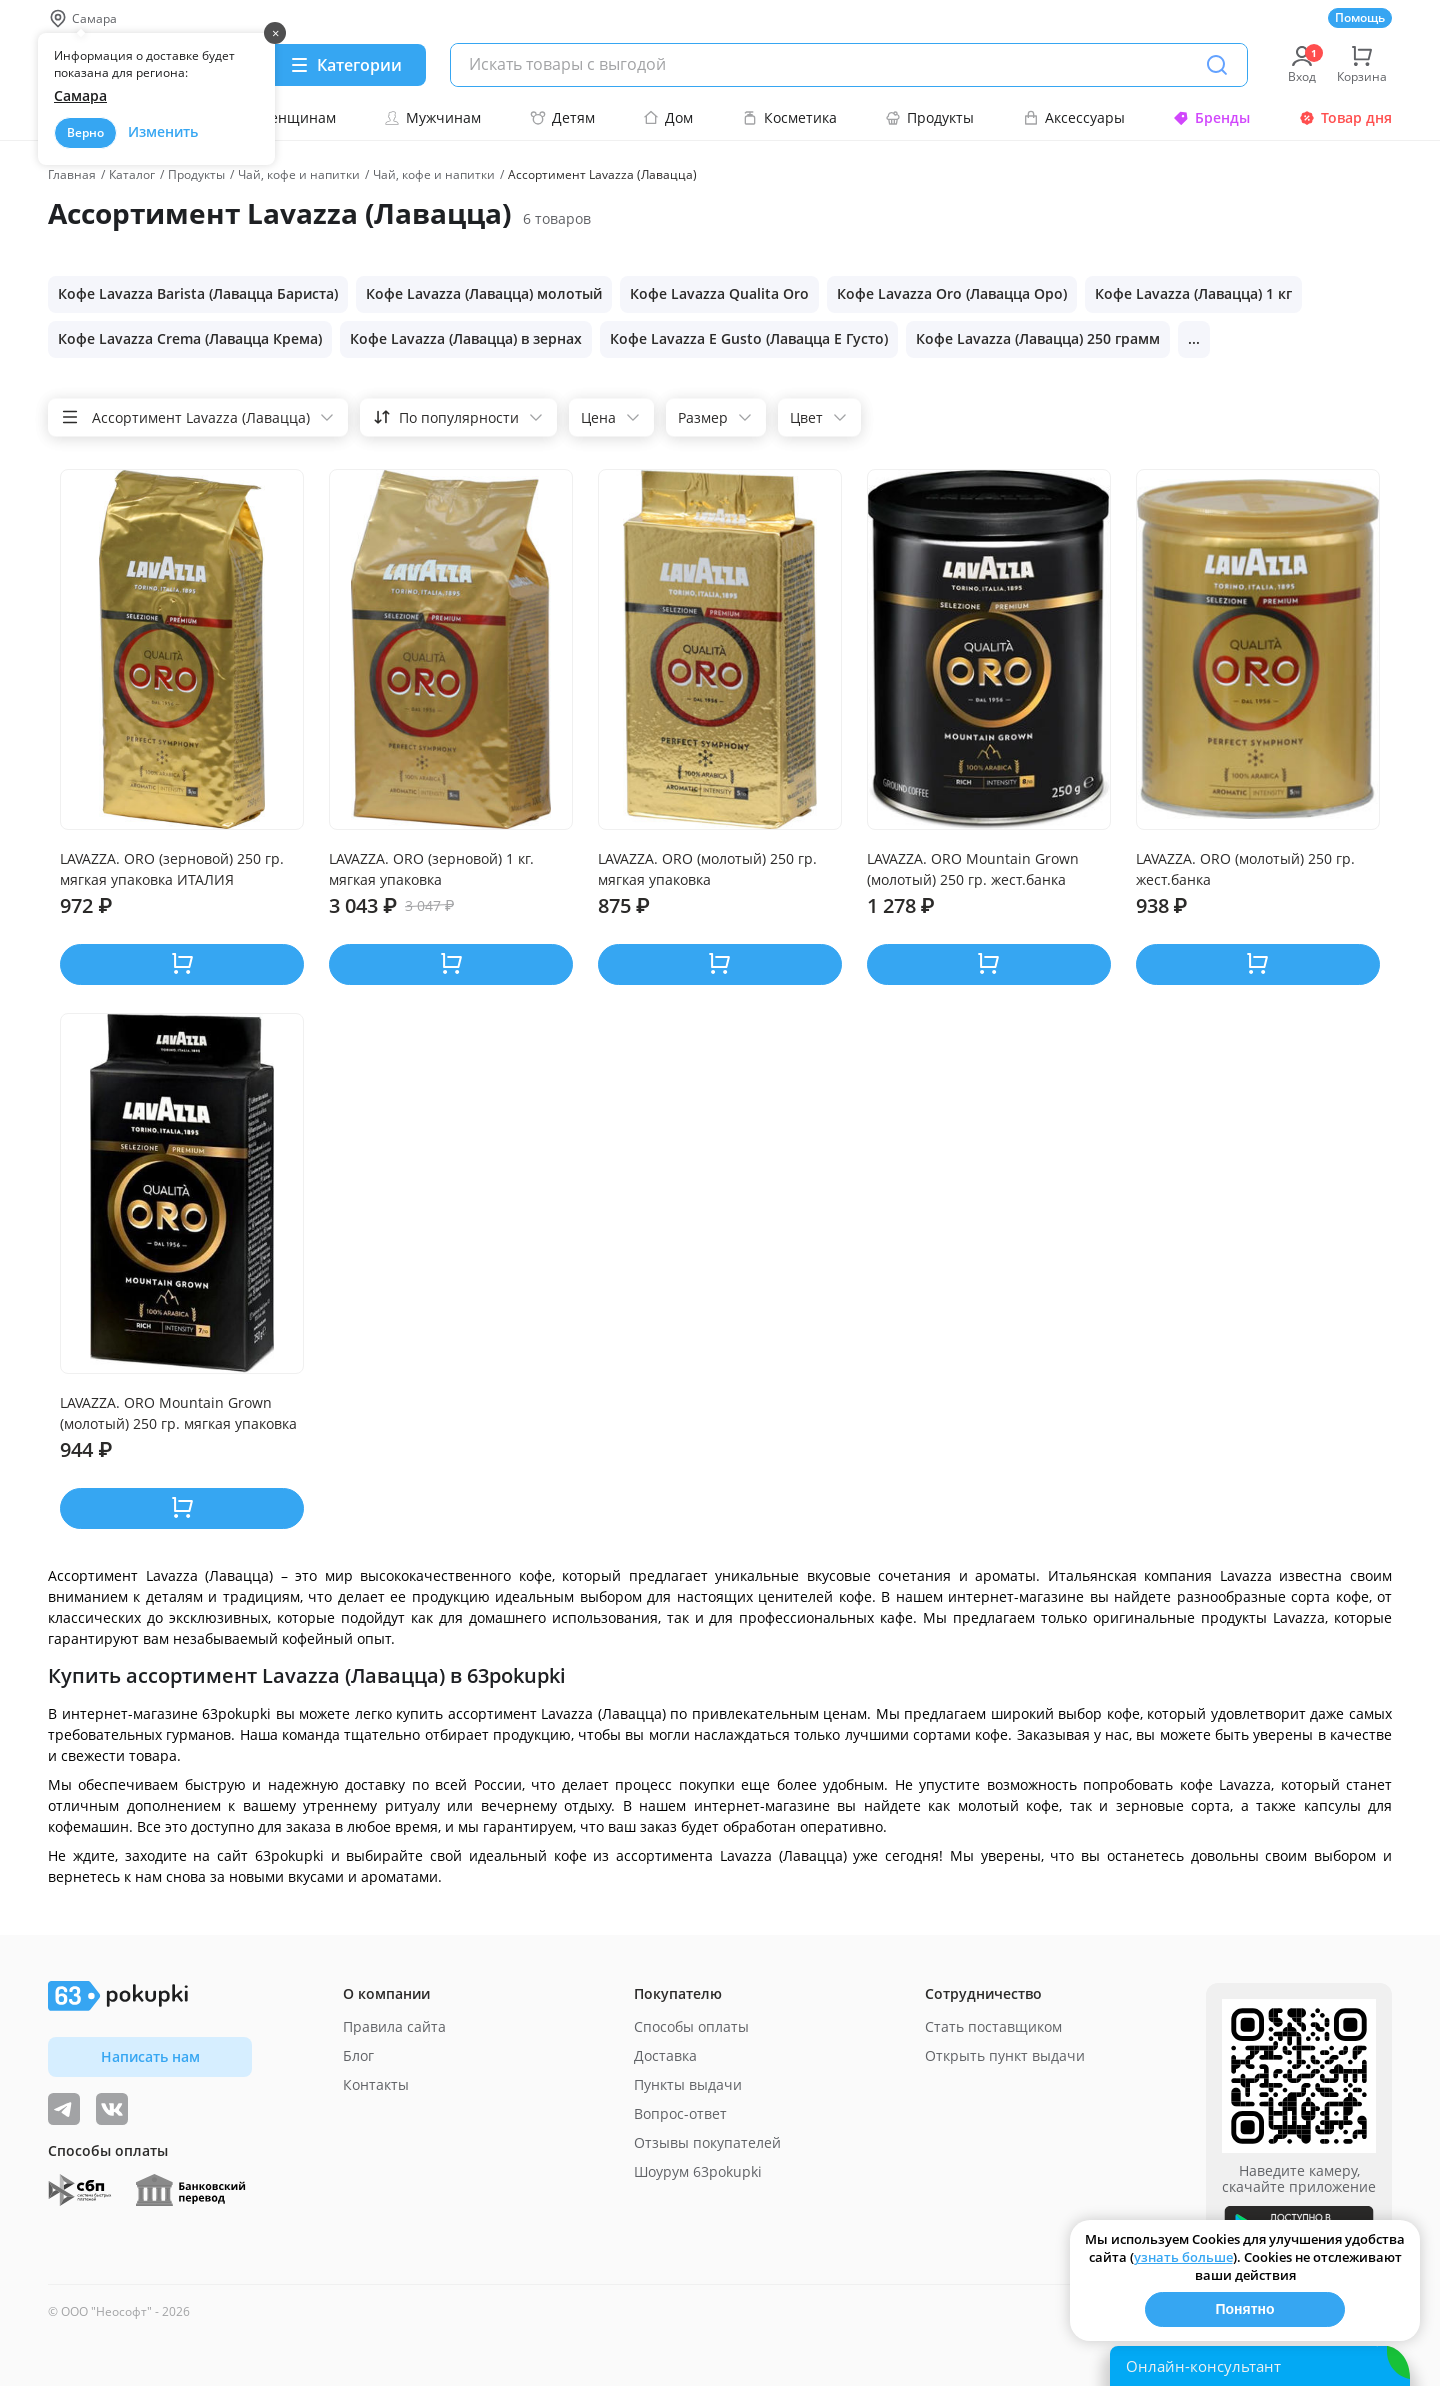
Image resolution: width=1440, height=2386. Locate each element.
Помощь (1360, 17)
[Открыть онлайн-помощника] (1260, 2366)
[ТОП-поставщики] (112, 2109)
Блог (358, 2055)
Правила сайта (394, 2026)
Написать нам (150, 2056)
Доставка (665, 2055)
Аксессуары (1074, 117)
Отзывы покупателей (707, 2142)
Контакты (376, 2084)
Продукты (929, 117)
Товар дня (1345, 117)
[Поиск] (1217, 65)
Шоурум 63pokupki (698, 2171)
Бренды (1211, 117)
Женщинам (286, 117)
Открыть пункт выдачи (1005, 2055)
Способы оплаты (691, 2026)
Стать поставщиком (993, 2026)
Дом (668, 117)
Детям (562, 117)
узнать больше (1183, 2257)
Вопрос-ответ (680, 2113)
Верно (85, 132)
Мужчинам (432, 117)
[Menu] (345, 65)
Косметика (789, 117)
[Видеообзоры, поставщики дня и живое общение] (64, 2109)
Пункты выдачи (688, 2084)
